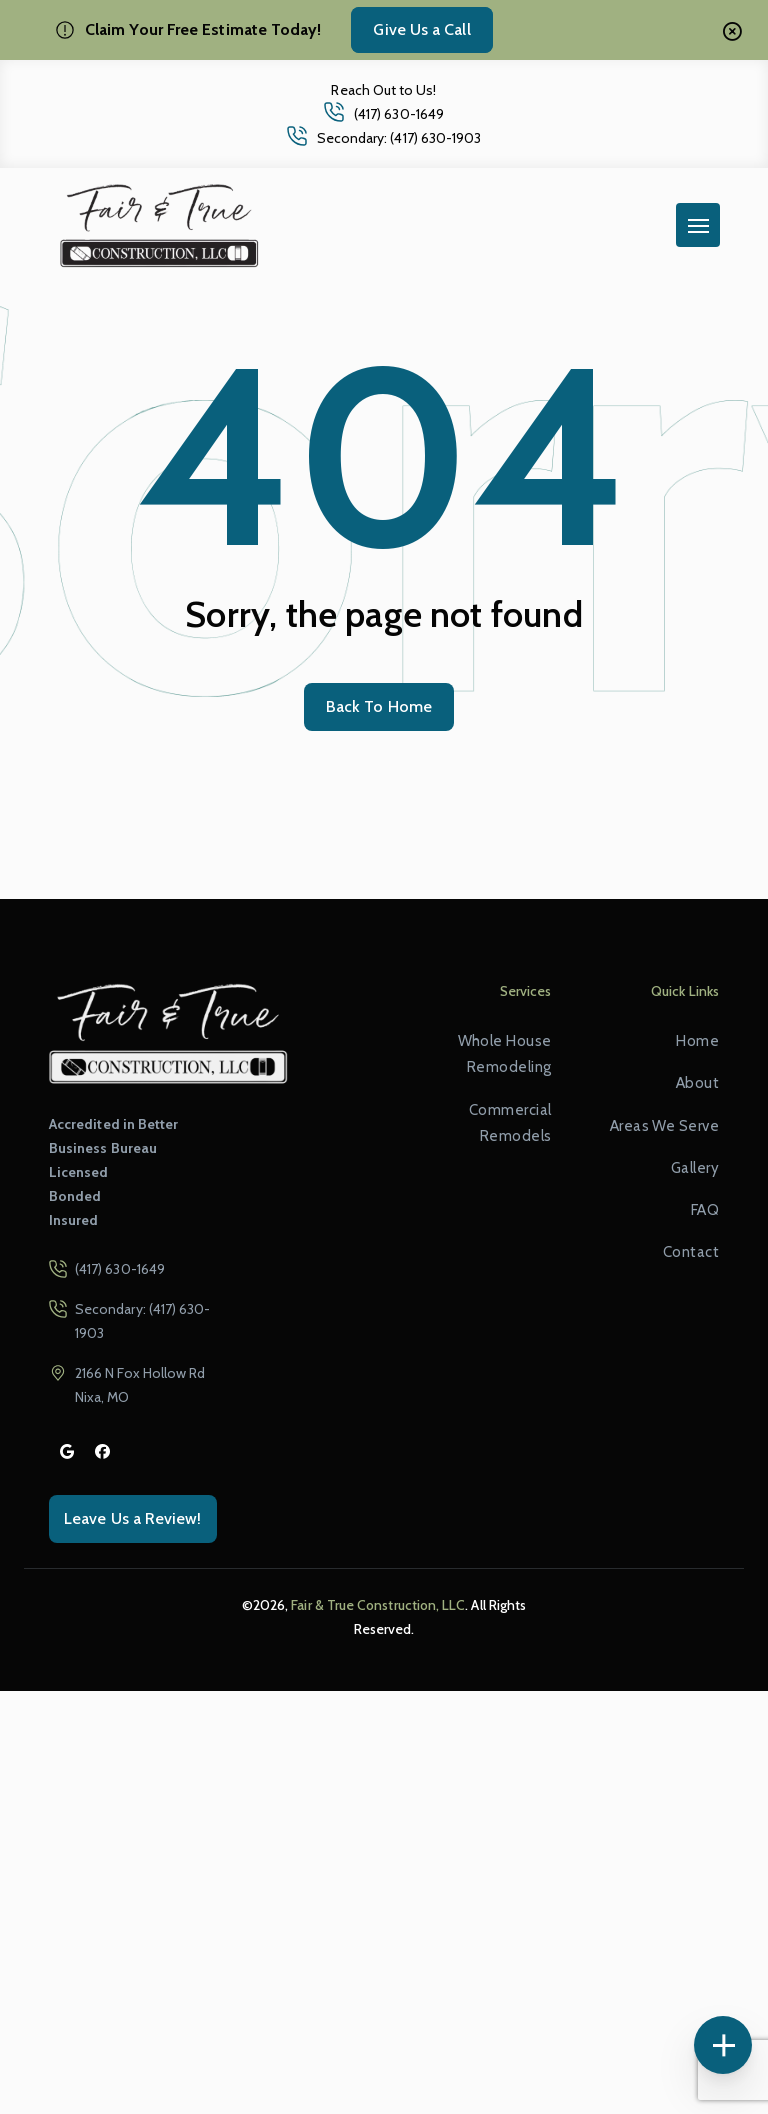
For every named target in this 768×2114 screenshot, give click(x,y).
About (697, 1083)
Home (697, 1041)
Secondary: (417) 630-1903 (399, 138)
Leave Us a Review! (132, 1518)
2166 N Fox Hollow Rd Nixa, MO (140, 1385)
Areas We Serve (664, 1126)
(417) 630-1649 (399, 114)
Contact (691, 1252)
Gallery (695, 1168)
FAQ (705, 1210)
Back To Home (379, 706)
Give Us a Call (421, 29)
